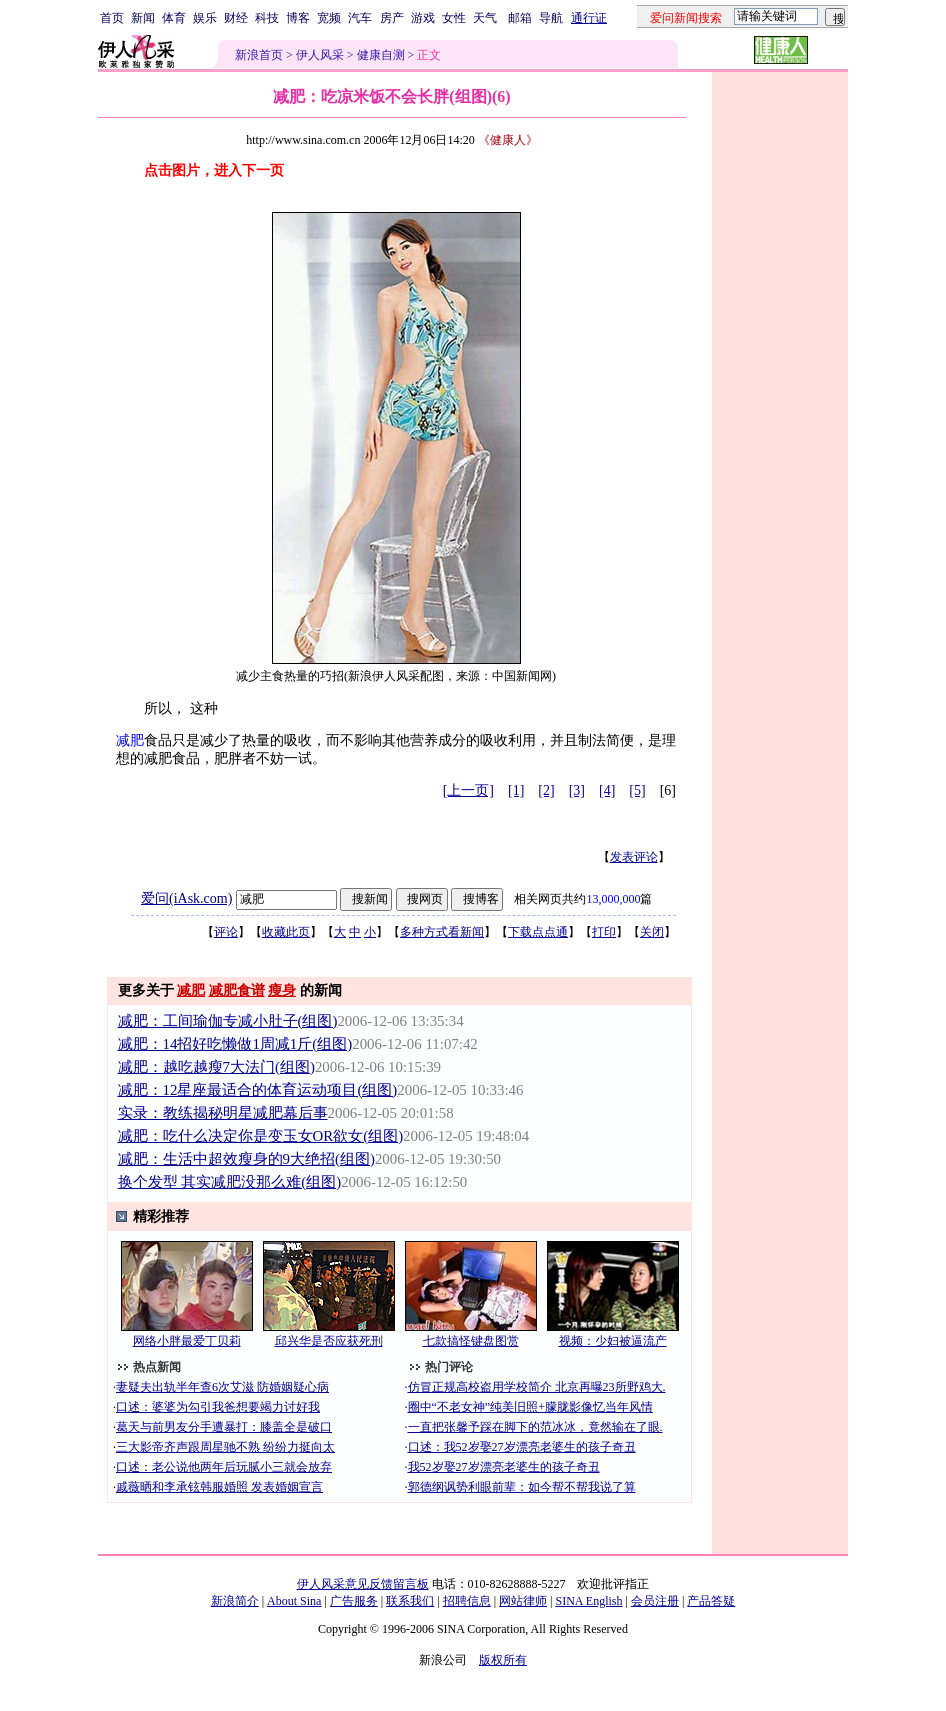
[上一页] (468, 790)
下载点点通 (538, 932)
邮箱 (520, 18)
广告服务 (354, 1601)
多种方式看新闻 (442, 932)
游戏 (423, 18)
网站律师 (523, 1601)
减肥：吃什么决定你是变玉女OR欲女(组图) (261, 1136)
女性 (454, 18)
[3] (577, 790)
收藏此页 (286, 932)
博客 (298, 18)
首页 (112, 18)
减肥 (130, 740)
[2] (546, 790)
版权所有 (503, 1660)
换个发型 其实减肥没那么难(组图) (230, 1182)
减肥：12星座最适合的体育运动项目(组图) (258, 1090)
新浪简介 (235, 1601)
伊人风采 (320, 55)
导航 (551, 18)
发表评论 (634, 857)
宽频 (329, 18)
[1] (516, 790)
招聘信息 (467, 1601)
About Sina (294, 1601)
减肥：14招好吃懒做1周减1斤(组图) (235, 1044)
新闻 (143, 18)
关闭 (652, 932)
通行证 (589, 18)
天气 (485, 18)
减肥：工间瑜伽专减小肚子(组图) (228, 1021)
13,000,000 (613, 899)
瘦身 (282, 990)
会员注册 (655, 1601)
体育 (174, 18)
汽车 (360, 18)
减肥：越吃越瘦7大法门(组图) (216, 1067)
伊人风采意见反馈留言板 (363, 1584)
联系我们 (410, 1601)
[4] (607, 790)
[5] (637, 790)
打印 (604, 932)
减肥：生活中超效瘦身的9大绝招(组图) (246, 1159)
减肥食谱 (237, 990)
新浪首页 (259, 55)
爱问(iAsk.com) (186, 898)
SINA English (588, 1601)
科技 (267, 18)
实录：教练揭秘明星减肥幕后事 (223, 1113)
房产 (392, 18)
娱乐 (205, 18)
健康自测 (381, 55)
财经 (236, 18)
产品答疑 (711, 1601)
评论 (226, 932)
